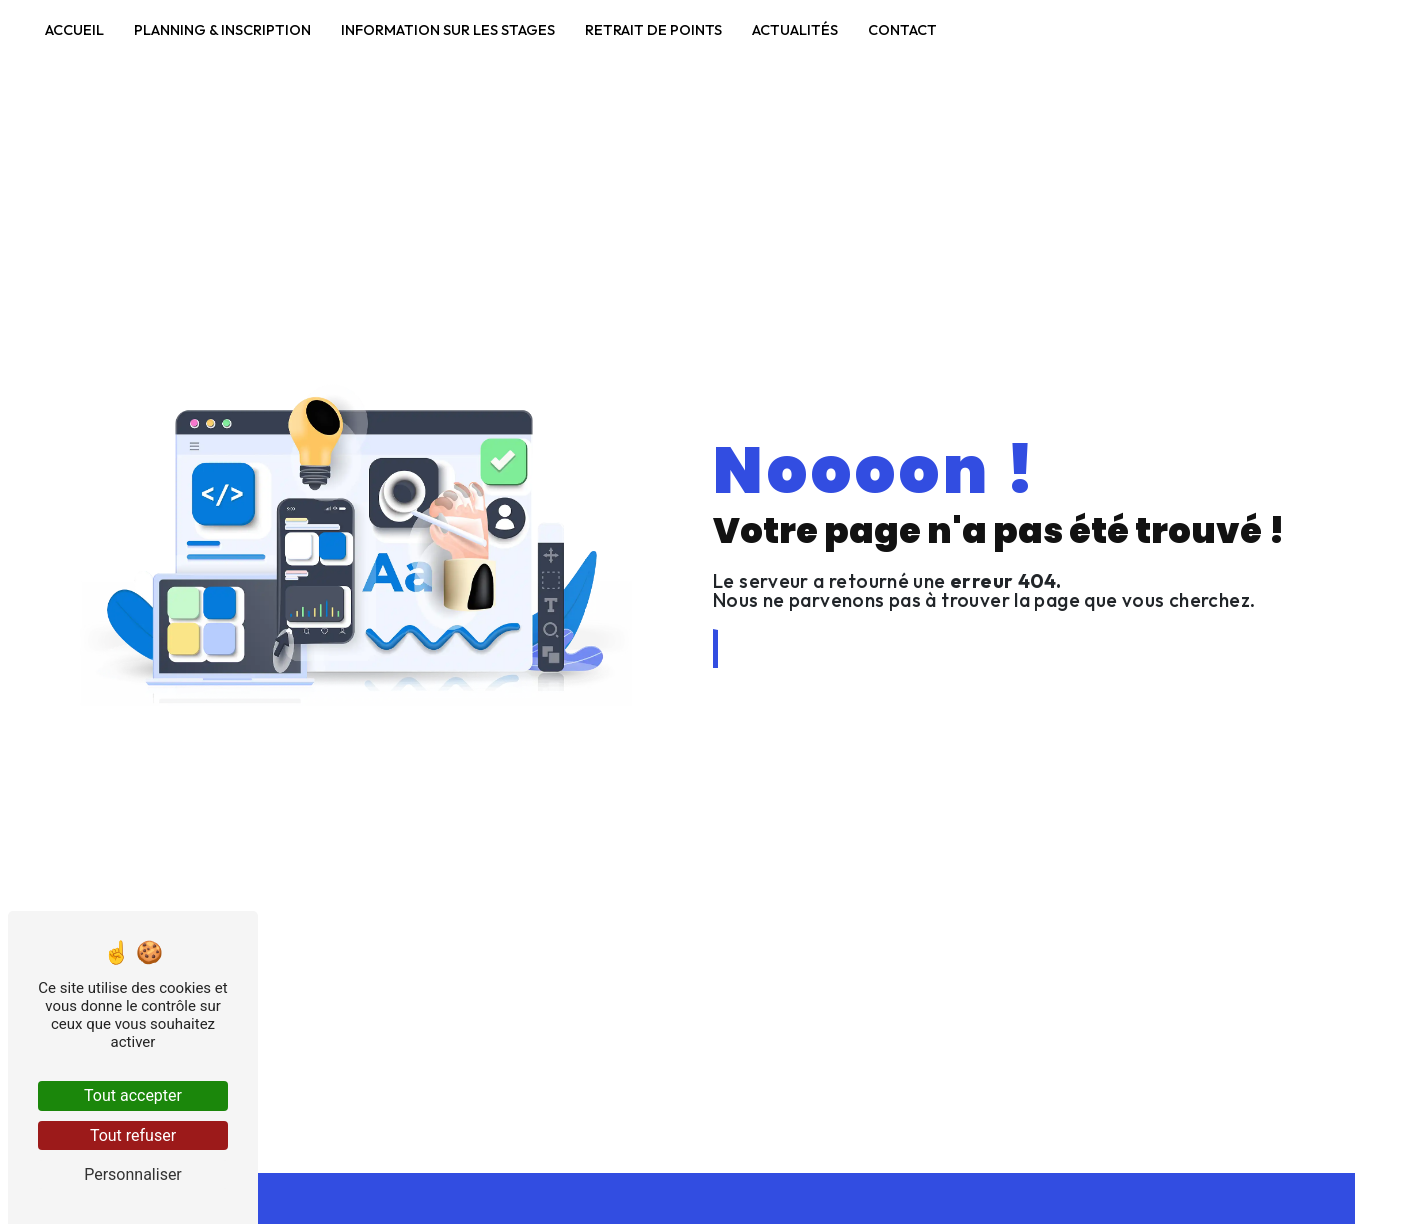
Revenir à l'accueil (803, 648)
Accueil (74, 30)
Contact (902, 30)
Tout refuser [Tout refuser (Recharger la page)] (133, 1135)
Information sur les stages (448, 30)
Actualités (795, 30)
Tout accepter (133, 1095)
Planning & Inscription (222, 30)
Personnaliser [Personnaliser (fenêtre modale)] (133, 1174)
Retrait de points (653, 30)
